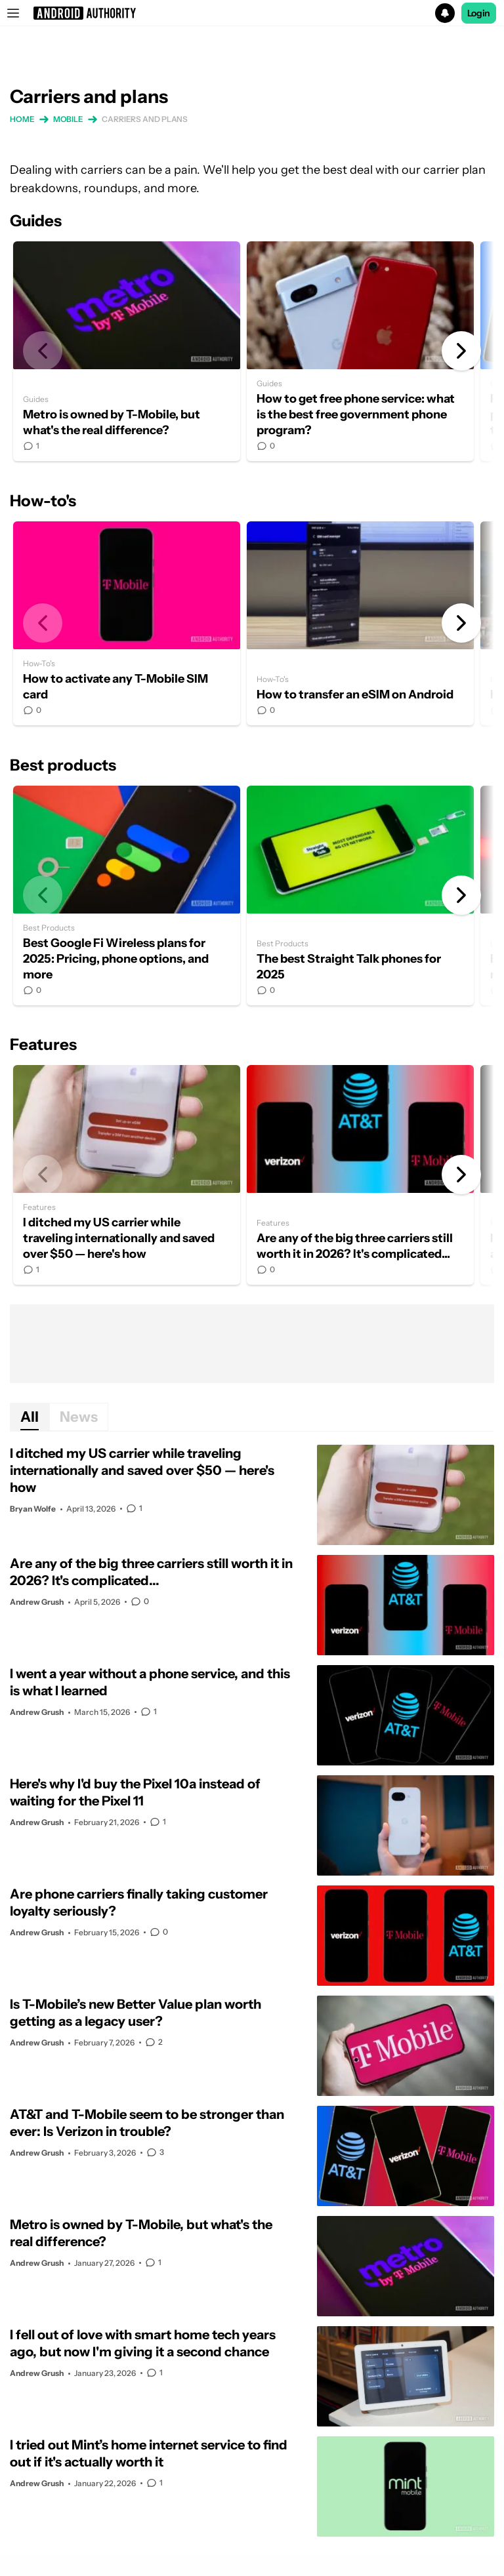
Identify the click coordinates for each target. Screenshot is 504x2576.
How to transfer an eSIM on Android (360, 623)
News (79, 1417)
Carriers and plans (145, 119)
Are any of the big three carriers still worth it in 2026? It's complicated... (360, 1175)
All (29, 1417)
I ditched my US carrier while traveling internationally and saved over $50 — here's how (126, 1175)
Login (479, 13)
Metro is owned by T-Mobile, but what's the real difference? (126, 351)
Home (22, 119)
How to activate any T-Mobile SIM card (126, 623)
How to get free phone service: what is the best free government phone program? (360, 351)
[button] (252, 13)
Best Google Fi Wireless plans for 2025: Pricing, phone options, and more (126, 895)
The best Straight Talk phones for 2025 (360, 895)
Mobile (68, 119)
